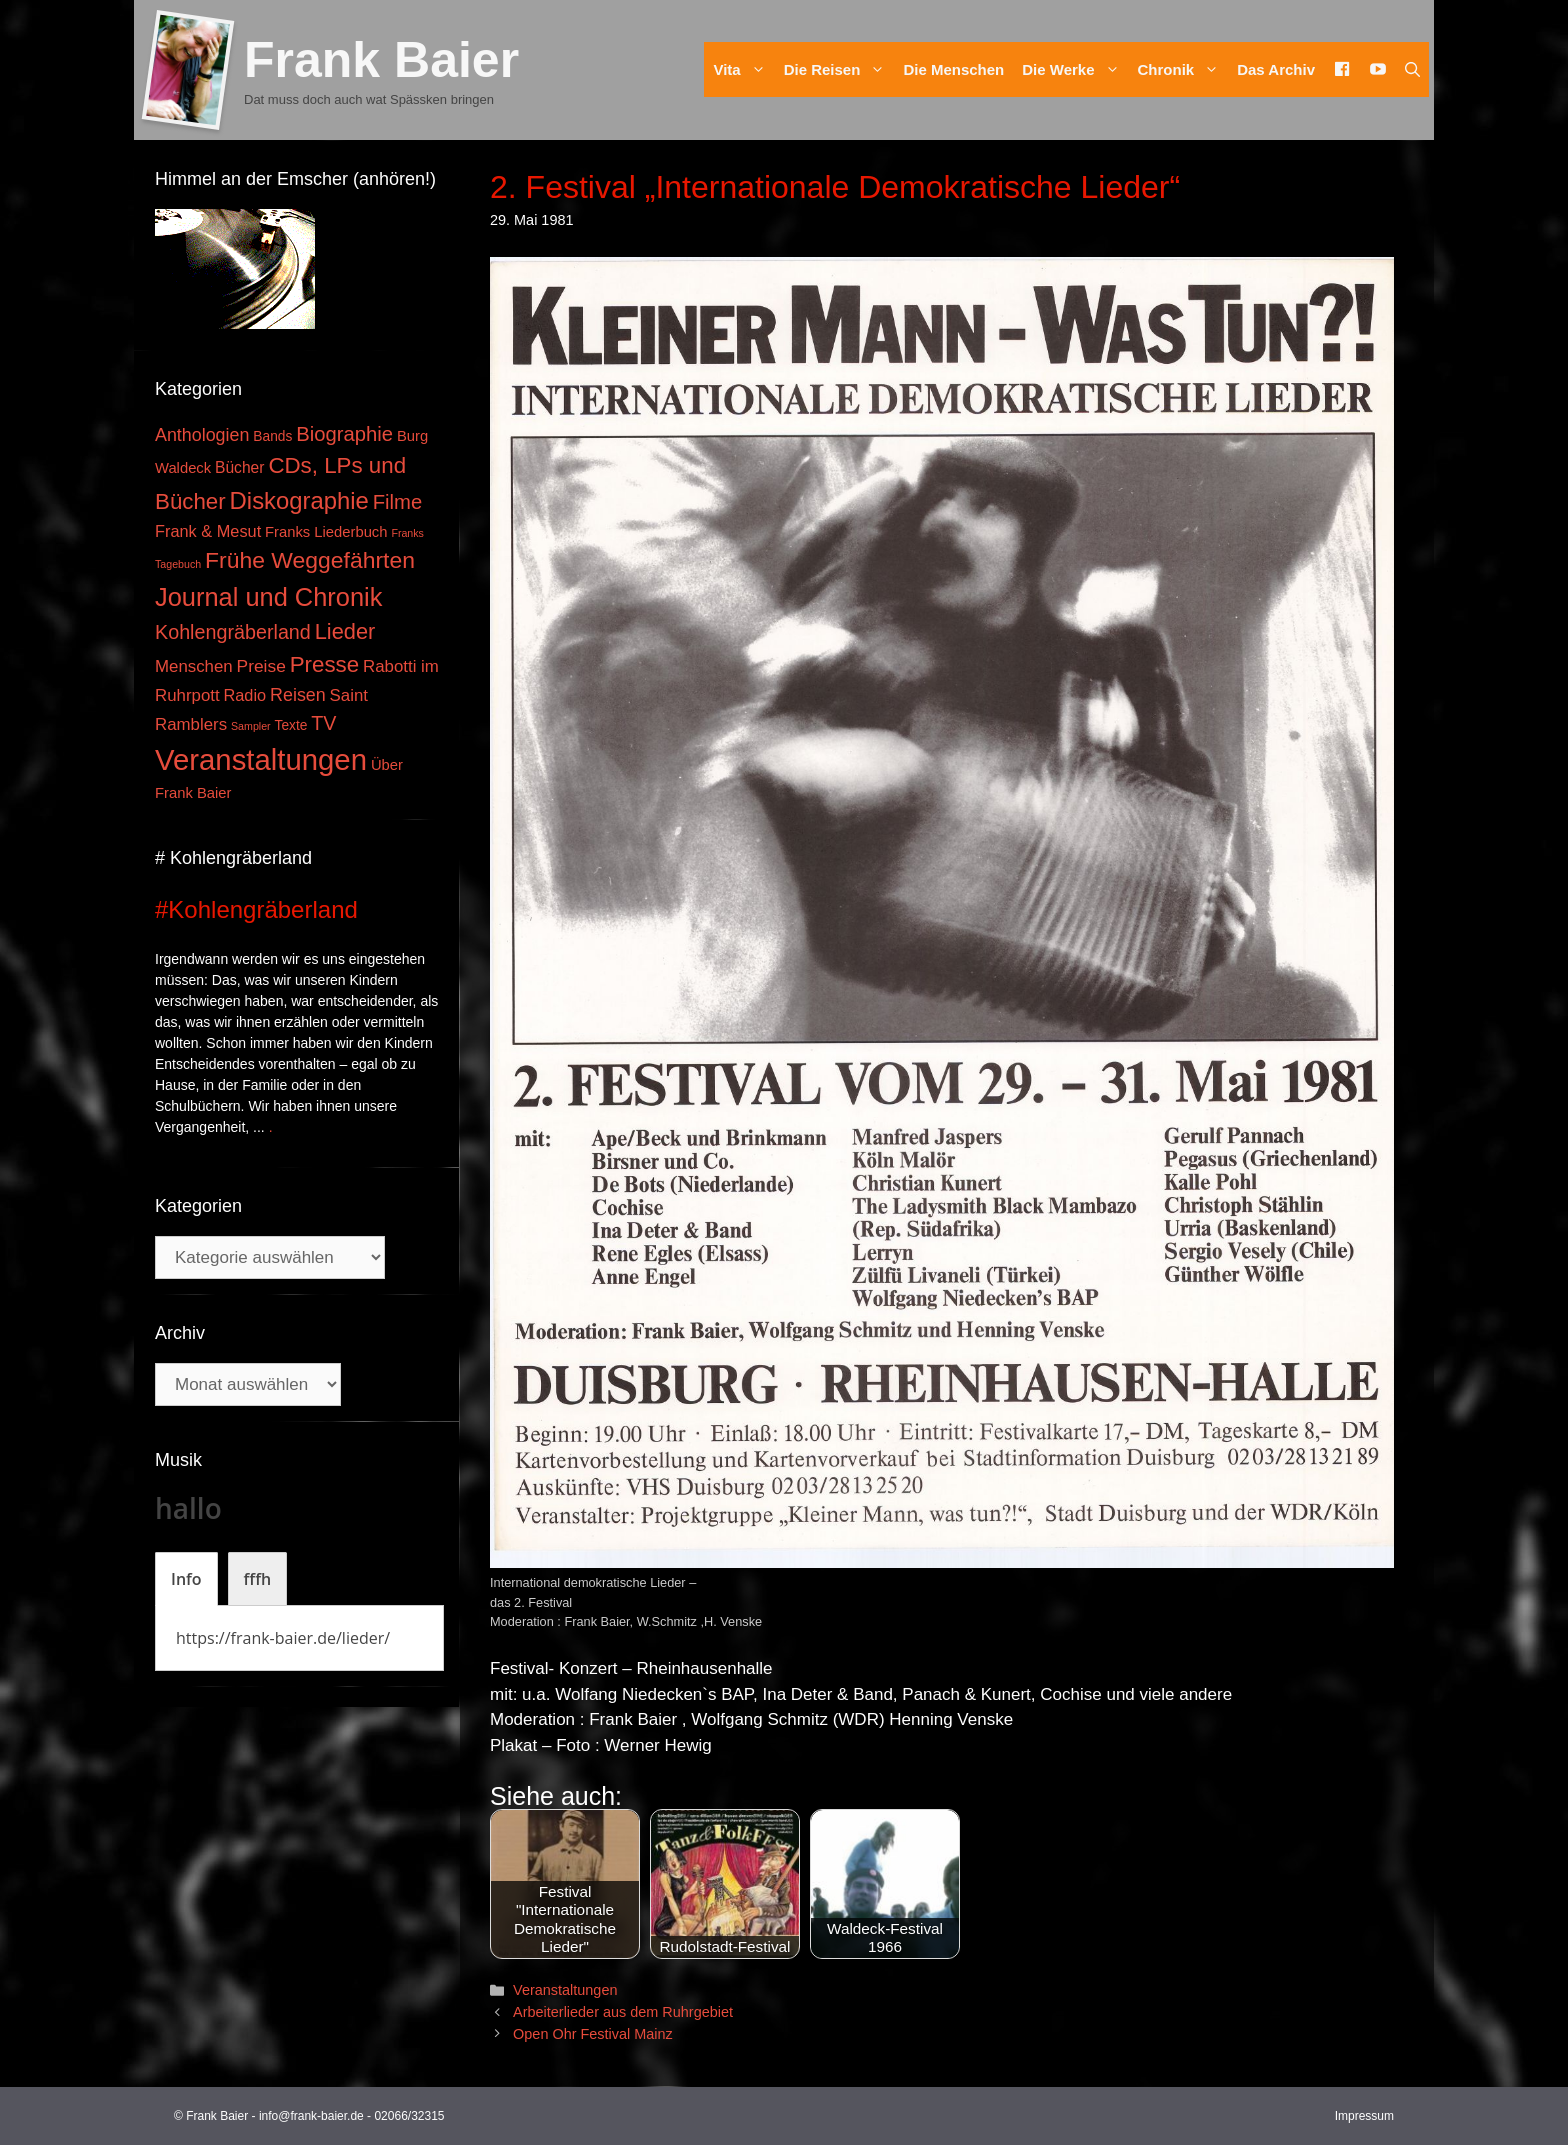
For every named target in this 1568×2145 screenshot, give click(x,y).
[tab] (186, 1579)
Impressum (1364, 2116)
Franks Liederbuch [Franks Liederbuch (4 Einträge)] (326, 532)
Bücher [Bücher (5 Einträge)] (239, 467)
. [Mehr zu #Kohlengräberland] (271, 1127)
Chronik (1183, 69)
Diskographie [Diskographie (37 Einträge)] (299, 500)
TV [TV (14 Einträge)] (323, 723)
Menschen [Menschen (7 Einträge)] (194, 666)
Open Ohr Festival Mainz (593, 2034)
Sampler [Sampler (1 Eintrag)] (251, 726)
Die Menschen (953, 69)
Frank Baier (381, 60)
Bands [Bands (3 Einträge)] (272, 436)
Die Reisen (839, 69)
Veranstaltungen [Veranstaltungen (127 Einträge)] (261, 759)
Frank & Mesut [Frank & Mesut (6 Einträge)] (208, 531)
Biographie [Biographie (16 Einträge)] (344, 434)
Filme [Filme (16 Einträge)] (398, 502)
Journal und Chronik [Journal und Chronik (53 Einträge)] (268, 597)
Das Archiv (1276, 69)
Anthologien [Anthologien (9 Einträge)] (202, 435)
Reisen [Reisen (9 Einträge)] (298, 695)
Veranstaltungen (565, 1990)
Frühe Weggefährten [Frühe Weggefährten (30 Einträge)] (310, 560)
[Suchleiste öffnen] (1412, 69)
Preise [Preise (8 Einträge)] (261, 666)
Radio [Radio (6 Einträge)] (245, 695)
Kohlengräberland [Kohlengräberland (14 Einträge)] (233, 632)
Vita (743, 69)
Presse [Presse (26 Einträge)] (324, 664)
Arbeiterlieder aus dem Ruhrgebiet (623, 2012)
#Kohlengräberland (256, 909)
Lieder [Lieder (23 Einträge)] (345, 631)
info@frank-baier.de (311, 2116)
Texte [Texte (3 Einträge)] (291, 725)
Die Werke (1075, 69)
